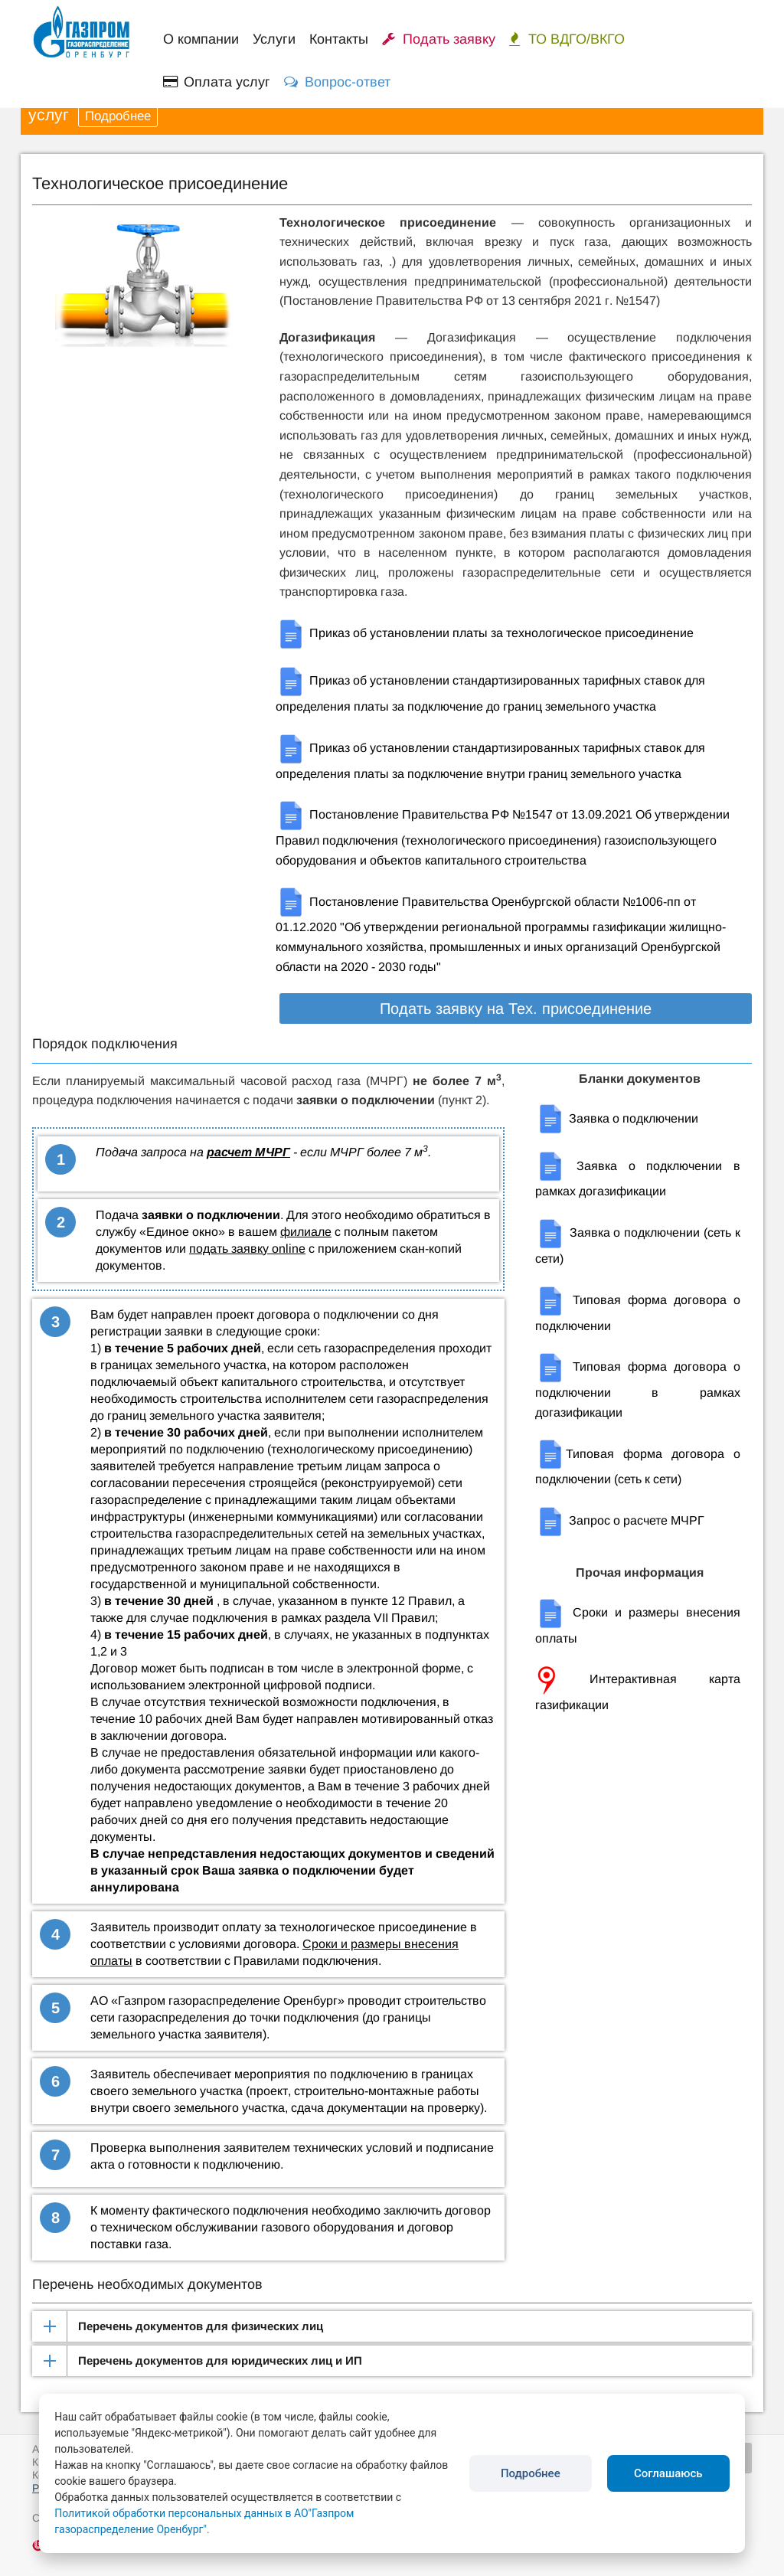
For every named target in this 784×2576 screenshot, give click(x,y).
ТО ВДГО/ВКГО (567, 39)
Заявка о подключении (616, 1118)
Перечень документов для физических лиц (200, 2325)
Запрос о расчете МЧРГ (619, 1520)
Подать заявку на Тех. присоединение (516, 1008)
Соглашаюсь (668, 2473)
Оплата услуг (216, 82)
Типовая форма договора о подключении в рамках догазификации (637, 1389)
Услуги (274, 39)
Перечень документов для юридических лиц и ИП (220, 2360)
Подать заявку (438, 39)
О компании (201, 39)
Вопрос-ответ (337, 82)
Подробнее (118, 116)
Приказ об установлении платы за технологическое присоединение (485, 632)
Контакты (338, 39)
